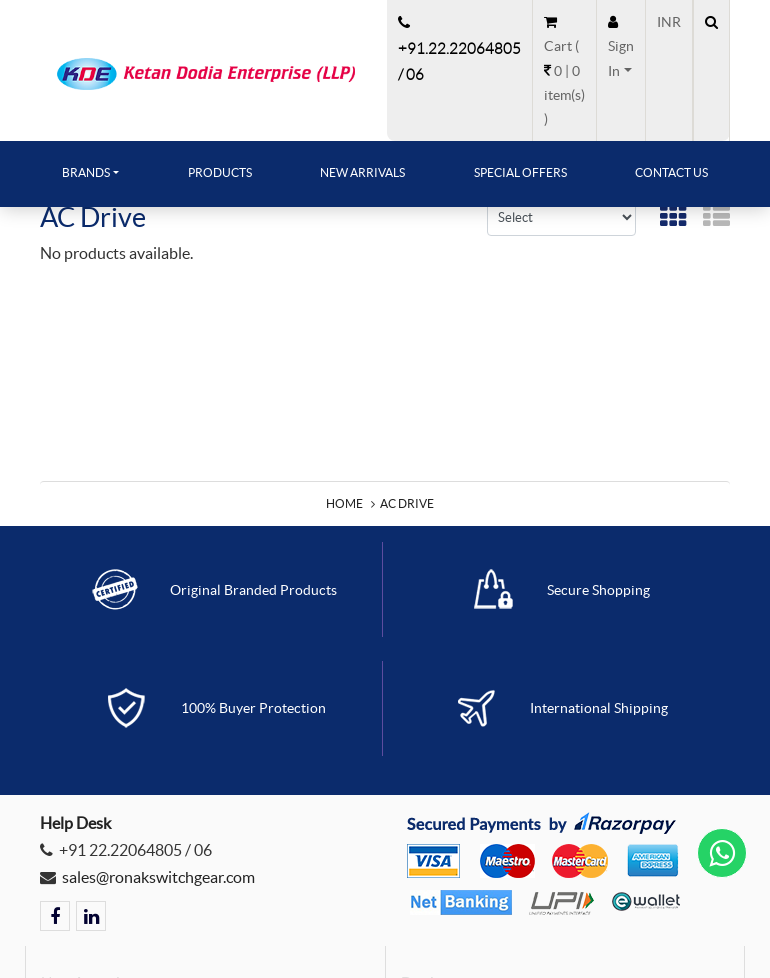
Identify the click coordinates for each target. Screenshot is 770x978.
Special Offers (520, 172)
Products (220, 172)
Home (344, 503)
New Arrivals (362, 172)
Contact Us (671, 172)
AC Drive (407, 503)
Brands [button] (86, 172)
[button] (621, 46)
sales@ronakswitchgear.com (158, 877)
